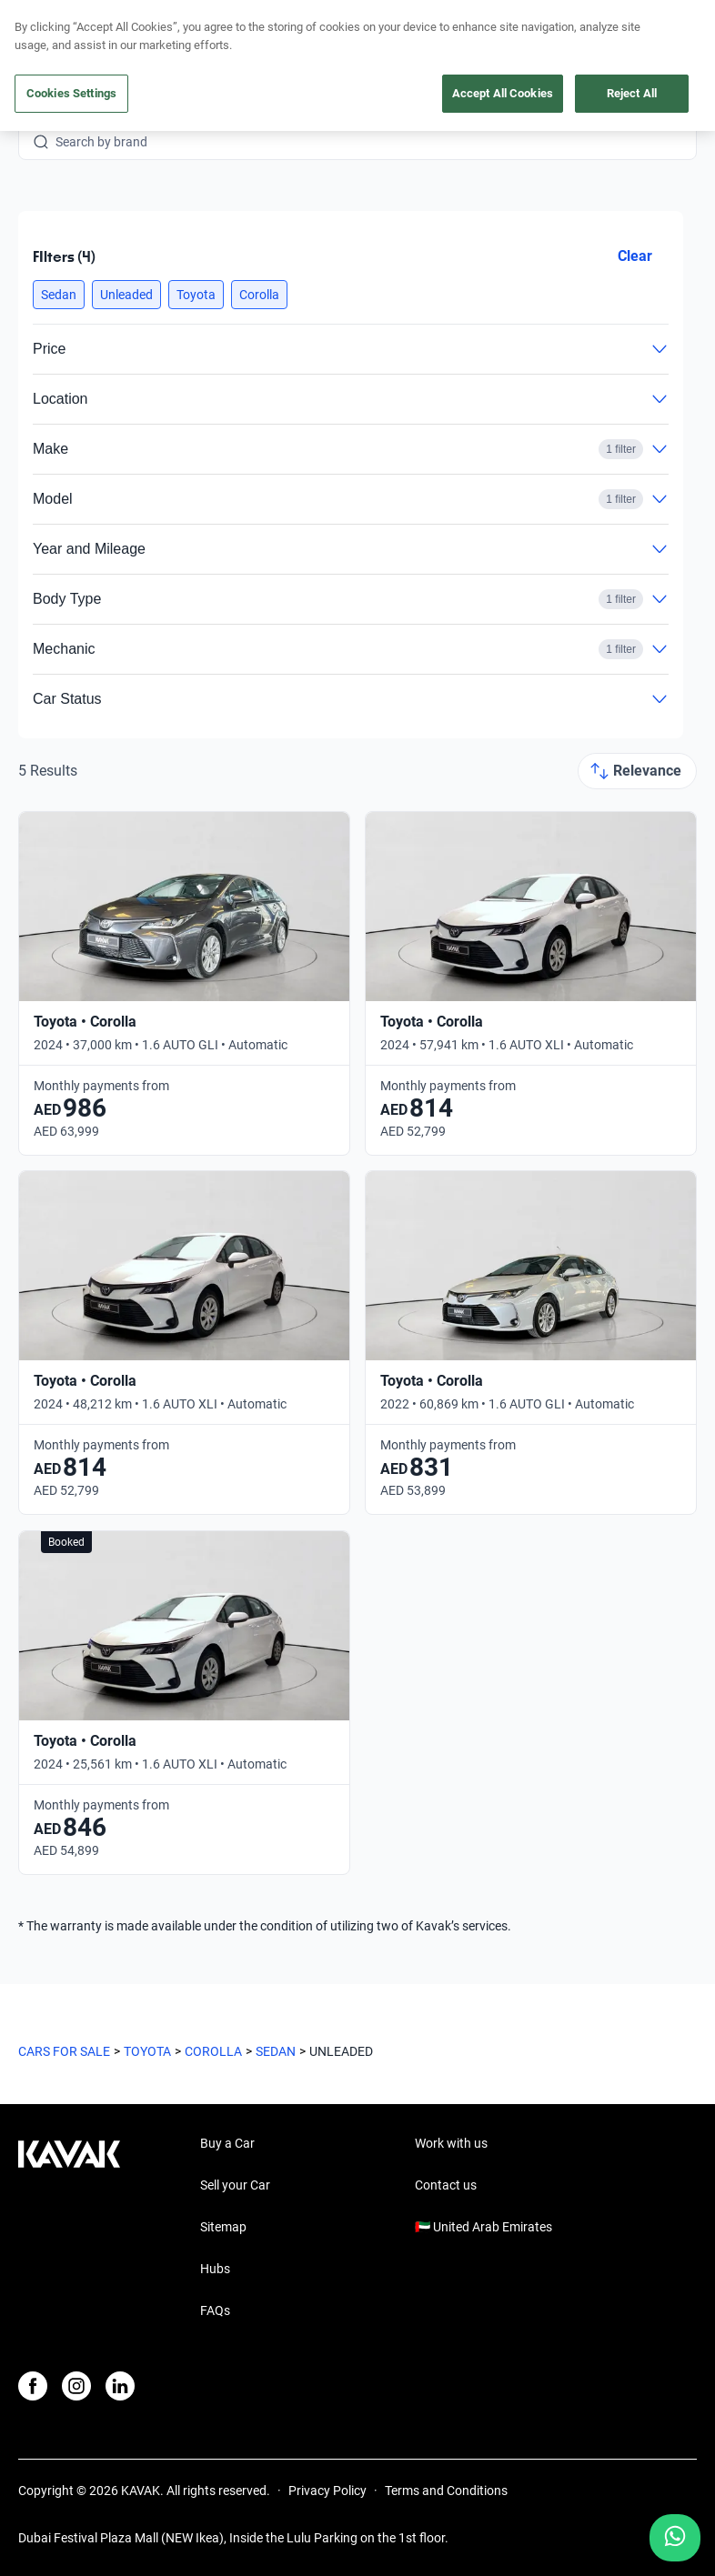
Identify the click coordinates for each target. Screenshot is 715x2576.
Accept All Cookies (502, 93)
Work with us (451, 2143)
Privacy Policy (327, 2490)
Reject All (632, 93)
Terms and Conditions (446, 2490)
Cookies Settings (71, 93)
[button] (59, 294)
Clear (635, 256)
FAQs (215, 2310)
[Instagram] (76, 2386)
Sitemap (223, 2227)
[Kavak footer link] (69, 2228)
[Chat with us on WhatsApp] (675, 2538)
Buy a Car (227, 2143)
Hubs (215, 2268)
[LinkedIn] (120, 2386)
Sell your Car (235, 2185)
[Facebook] (32, 2386)
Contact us (446, 2185)
